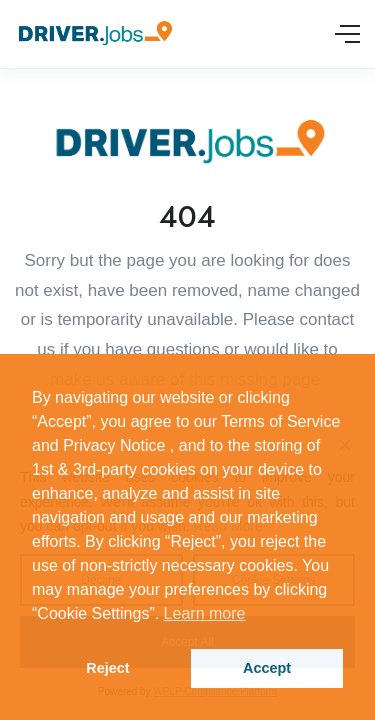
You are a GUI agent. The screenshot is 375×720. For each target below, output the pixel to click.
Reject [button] (107, 668)
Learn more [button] (205, 613)
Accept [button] (267, 668)
